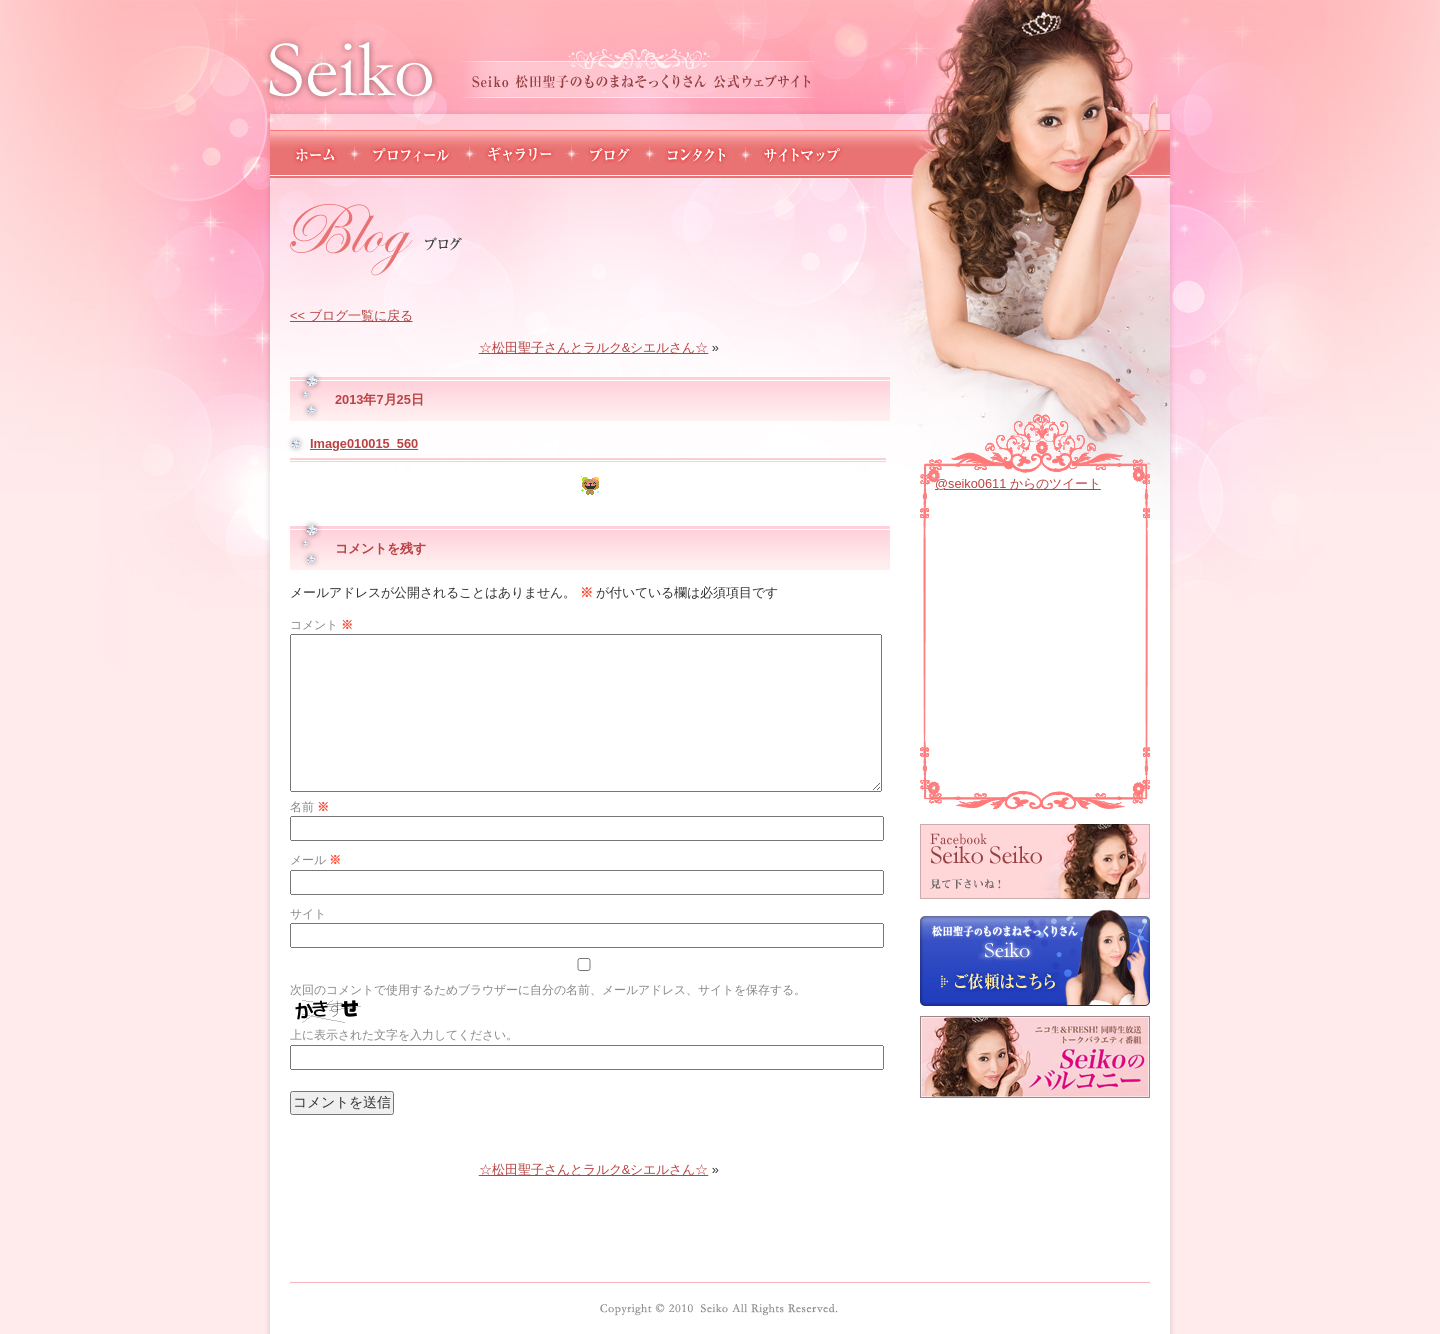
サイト (308, 914)
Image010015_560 (364, 443)
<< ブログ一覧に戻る (351, 315)
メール (315, 860)
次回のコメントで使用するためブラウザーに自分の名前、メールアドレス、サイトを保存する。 (548, 990)
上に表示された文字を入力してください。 (404, 1035)
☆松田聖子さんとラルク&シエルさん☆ (594, 347)
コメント (321, 625)
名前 (309, 807)
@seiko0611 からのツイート (1018, 483)
